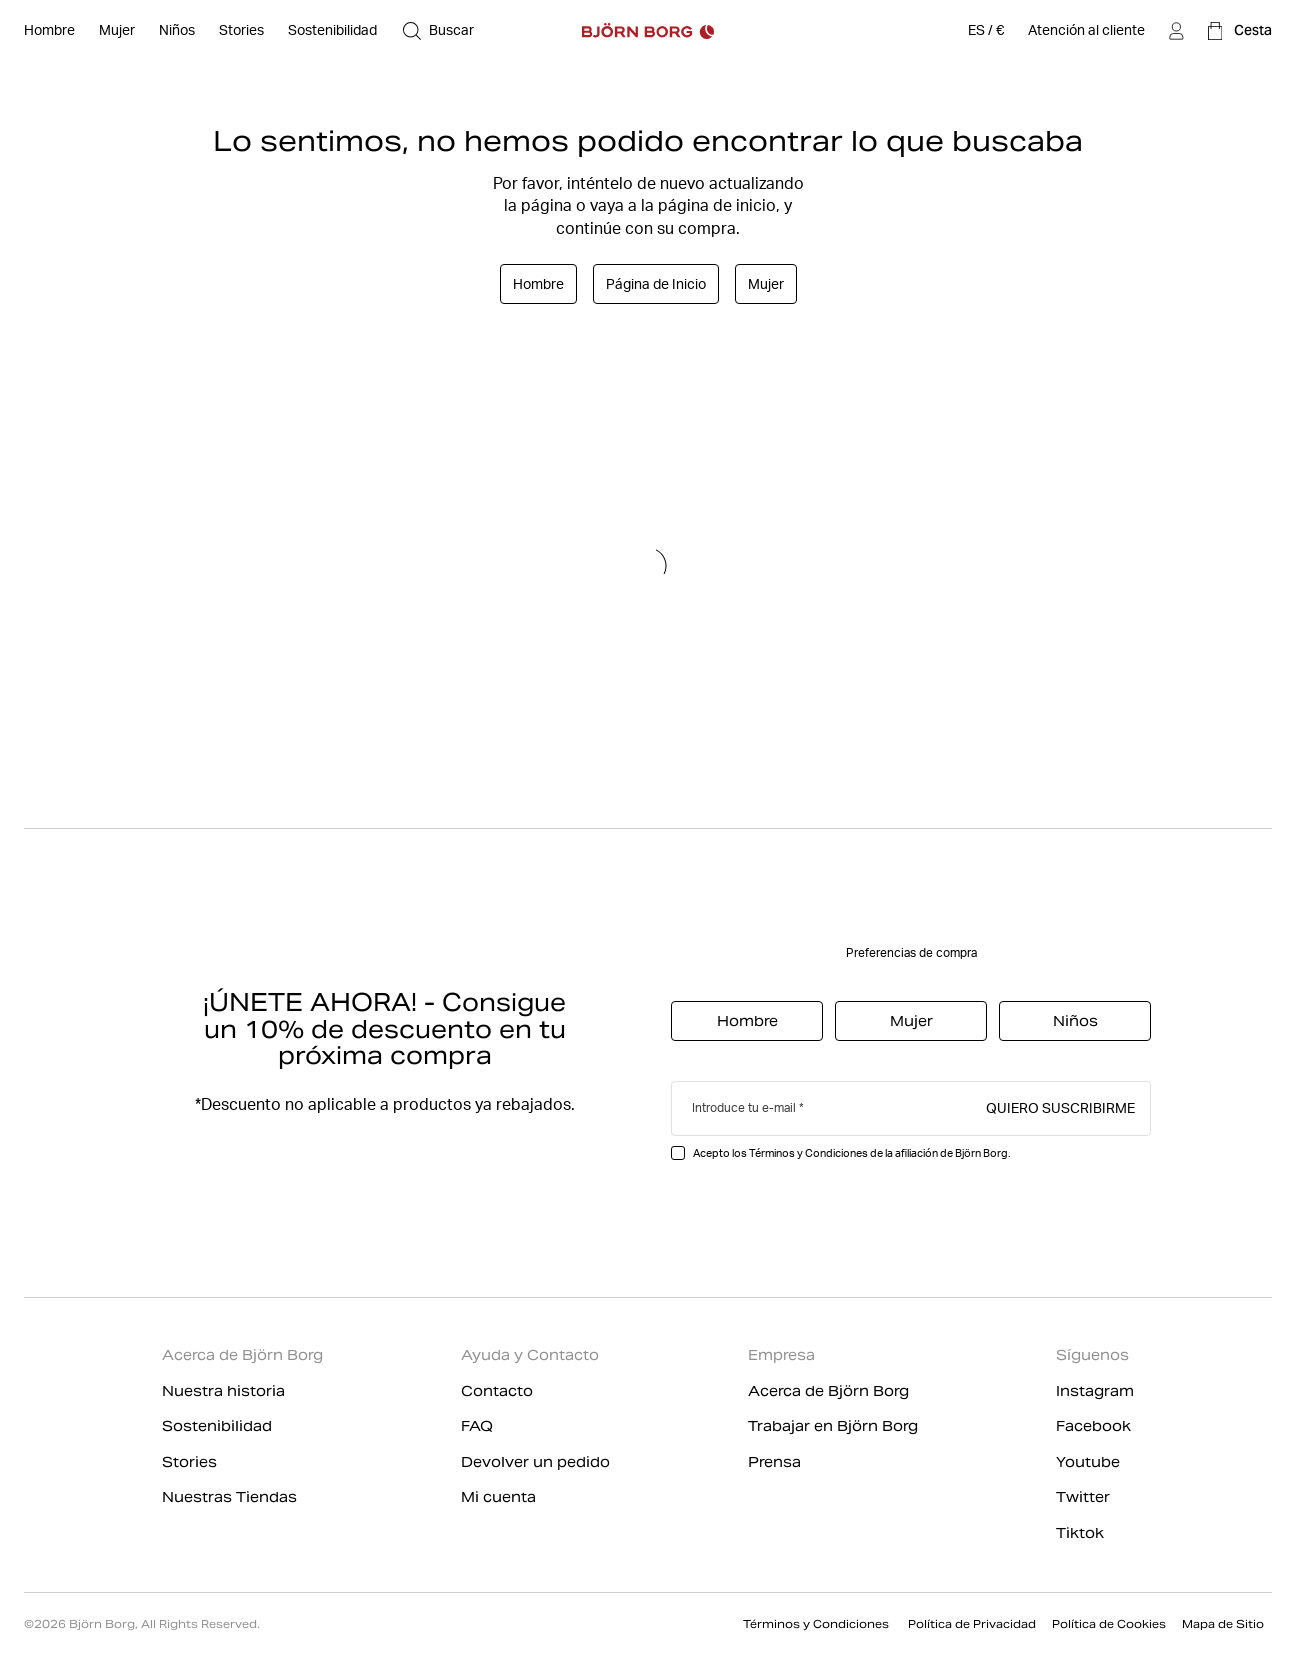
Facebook (1093, 1426)
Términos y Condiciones (817, 1624)
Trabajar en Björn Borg (833, 1426)
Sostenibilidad (217, 1426)
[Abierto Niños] (177, 31)
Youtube (1088, 1462)
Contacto (497, 1391)
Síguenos (1092, 1355)
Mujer (766, 284)
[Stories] (241, 31)
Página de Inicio (656, 284)
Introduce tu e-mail (744, 1107)
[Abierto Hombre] (49, 31)
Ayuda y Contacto (530, 1355)
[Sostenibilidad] (332, 31)
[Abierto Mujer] (117, 31)
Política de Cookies (1109, 1624)
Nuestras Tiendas (229, 1497)
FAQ (477, 1426)
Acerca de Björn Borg (242, 1355)
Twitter (1083, 1497)
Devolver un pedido (535, 1462)
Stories (189, 1462)
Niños (1075, 1021)
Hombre (538, 284)
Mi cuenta (498, 1497)
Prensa (774, 1462)
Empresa (781, 1355)
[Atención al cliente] (1086, 31)
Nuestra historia (223, 1391)
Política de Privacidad (972, 1624)
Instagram (1095, 1391)
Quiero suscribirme (1060, 1107)
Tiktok (1080, 1533)
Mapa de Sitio (1223, 1624)
